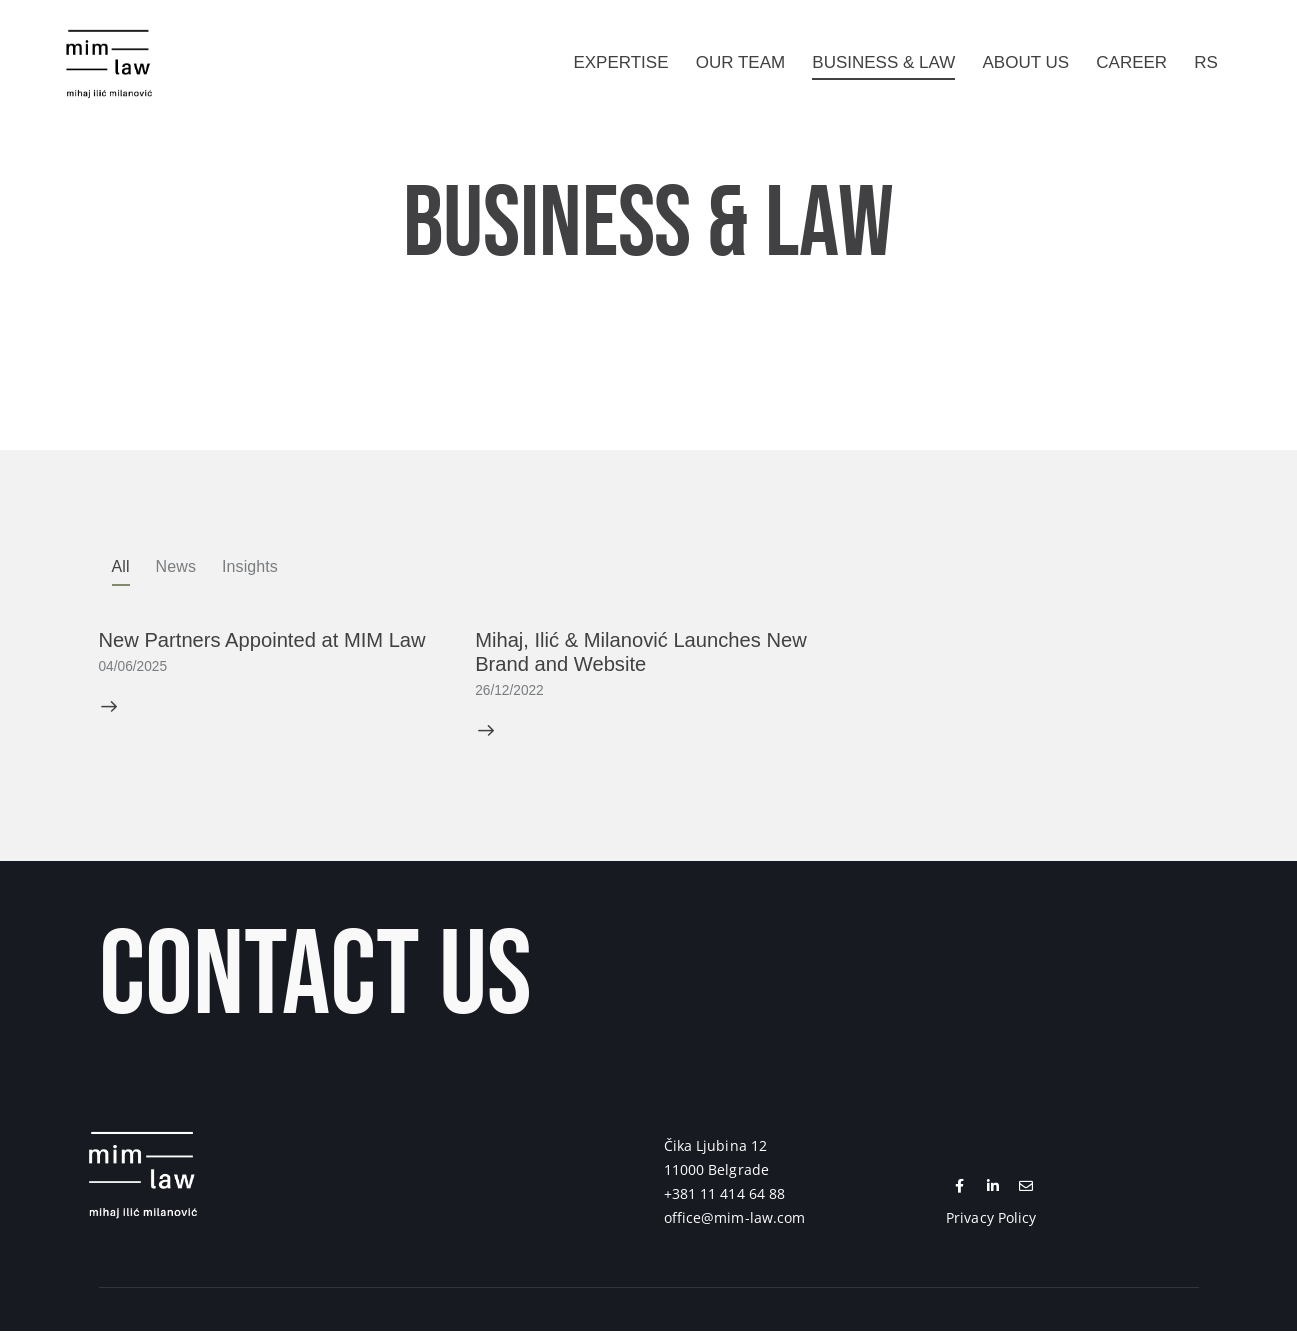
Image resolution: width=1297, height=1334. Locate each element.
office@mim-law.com (735, 1219)
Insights (250, 566)
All (121, 566)
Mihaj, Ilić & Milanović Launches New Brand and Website (641, 653)
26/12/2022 (510, 693)
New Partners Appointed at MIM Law (263, 641)
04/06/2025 (134, 668)
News (176, 566)
